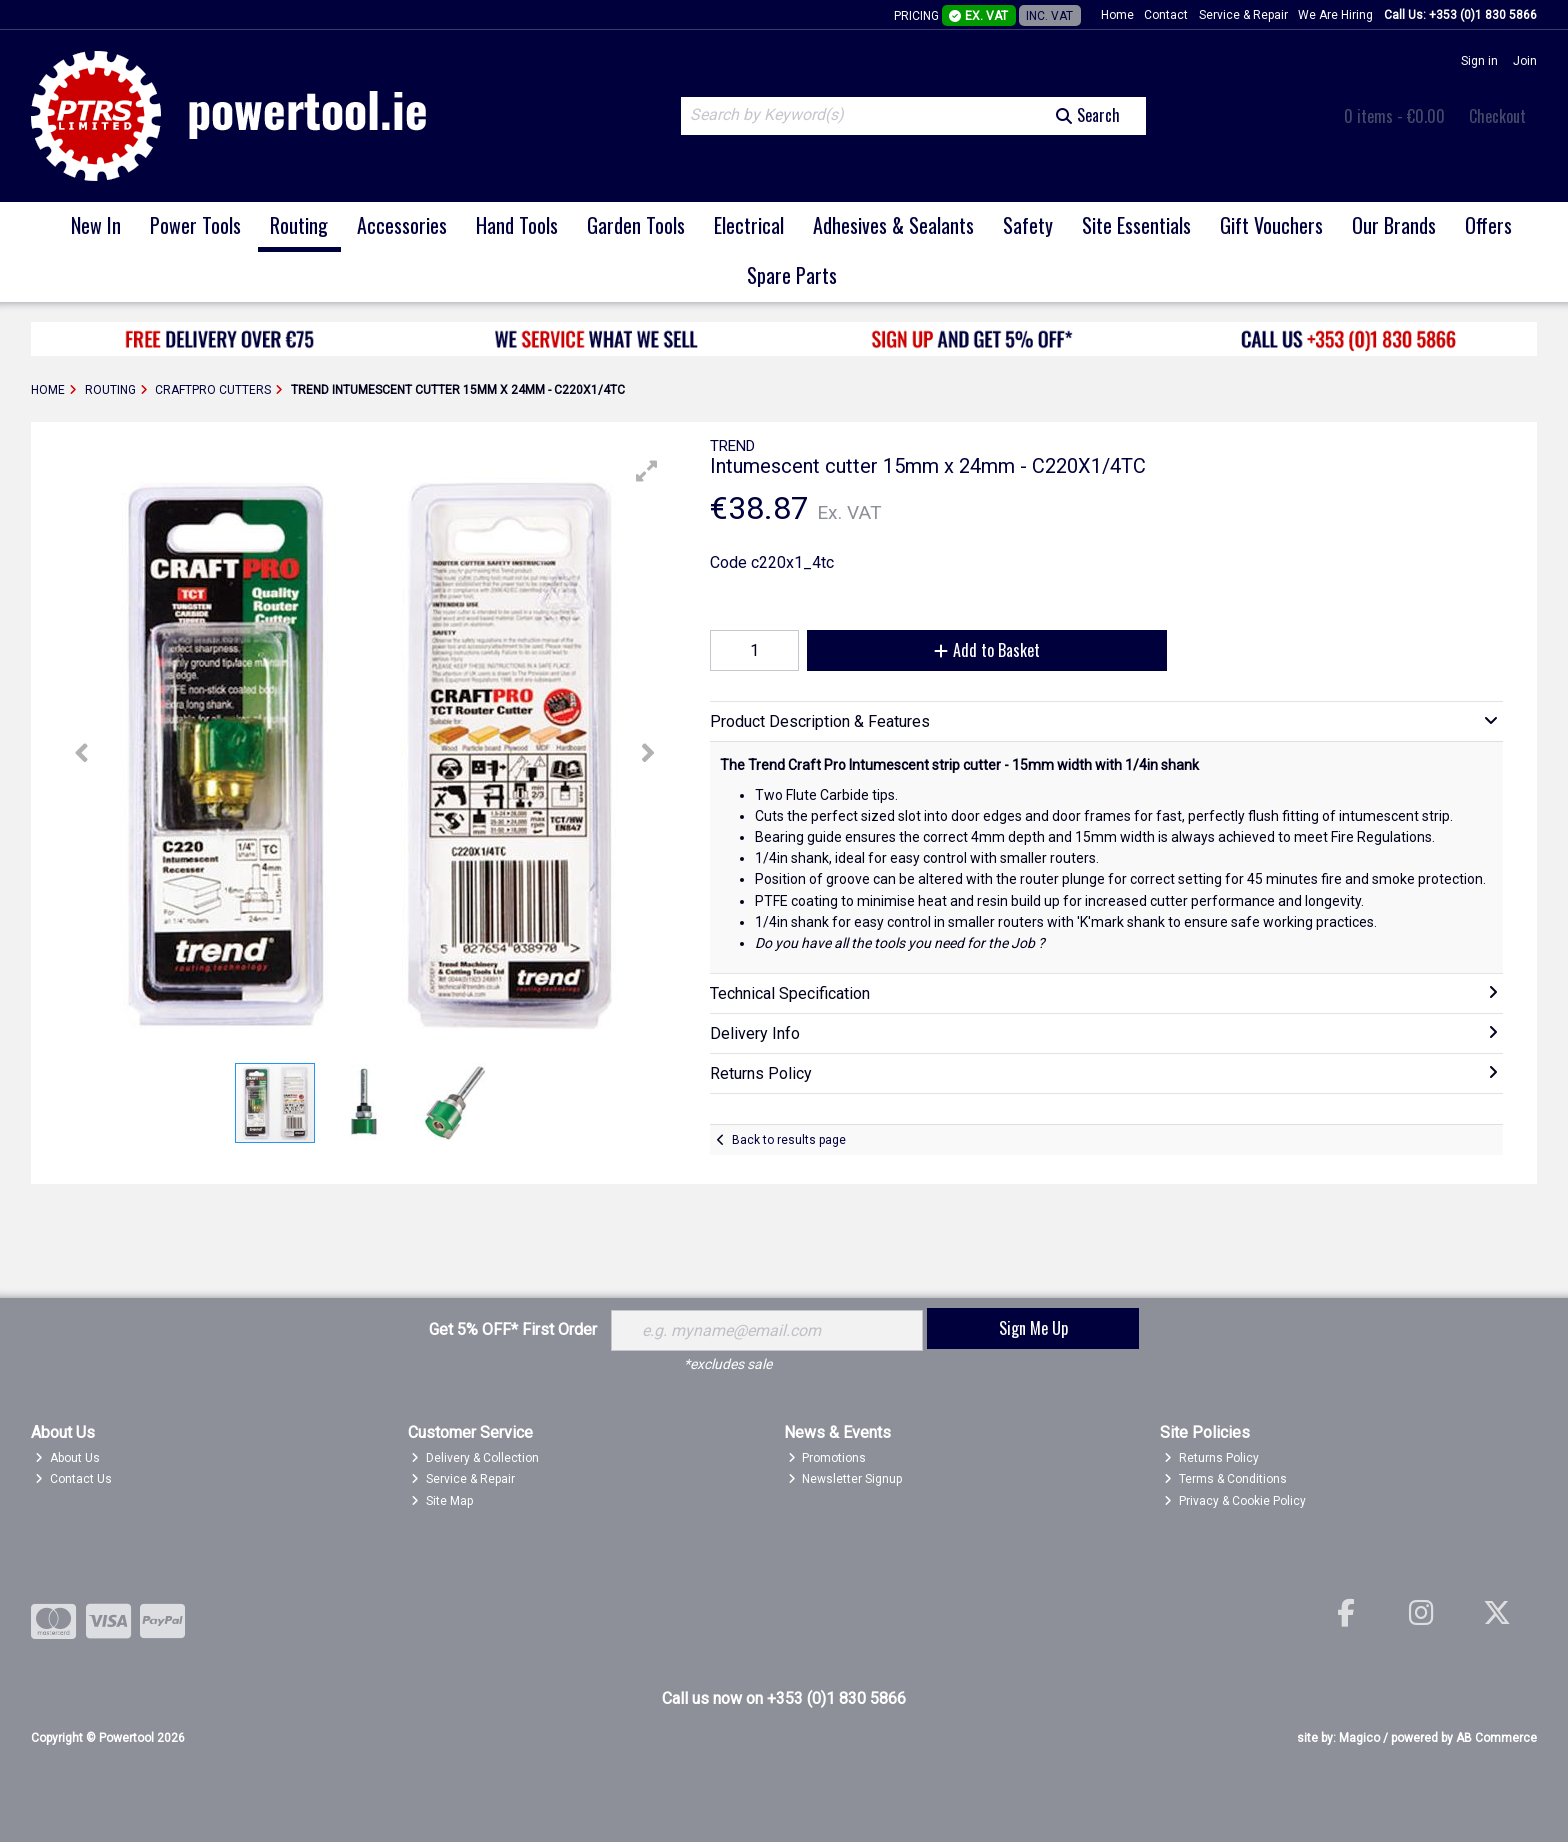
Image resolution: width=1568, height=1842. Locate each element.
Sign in (1479, 61)
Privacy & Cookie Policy (1235, 1501)
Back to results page (789, 1140)
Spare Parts (792, 275)
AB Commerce (1496, 1738)
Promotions (827, 1458)
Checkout (1497, 116)
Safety (1028, 225)
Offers (1488, 225)
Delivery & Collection (475, 1458)
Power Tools (195, 225)
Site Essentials (1136, 225)
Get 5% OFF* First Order (513, 1329)
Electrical (749, 225)
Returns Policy (1211, 1458)
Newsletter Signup (845, 1479)
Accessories (402, 225)
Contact (1166, 15)
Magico (1359, 1738)
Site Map (442, 1501)
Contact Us (73, 1479)
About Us (67, 1458)
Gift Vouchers (1271, 225)
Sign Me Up (1033, 1328)
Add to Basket (987, 650)
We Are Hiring (1335, 15)
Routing (299, 225)
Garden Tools (636, 225)
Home (1117, 15)
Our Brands (1394, 225)
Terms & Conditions (1225, 1479)
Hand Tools (517, 225)
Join (1525, 61)
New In (96, 225)
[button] (647, 471)
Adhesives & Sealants (893, 225)
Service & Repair (1243, 15)
